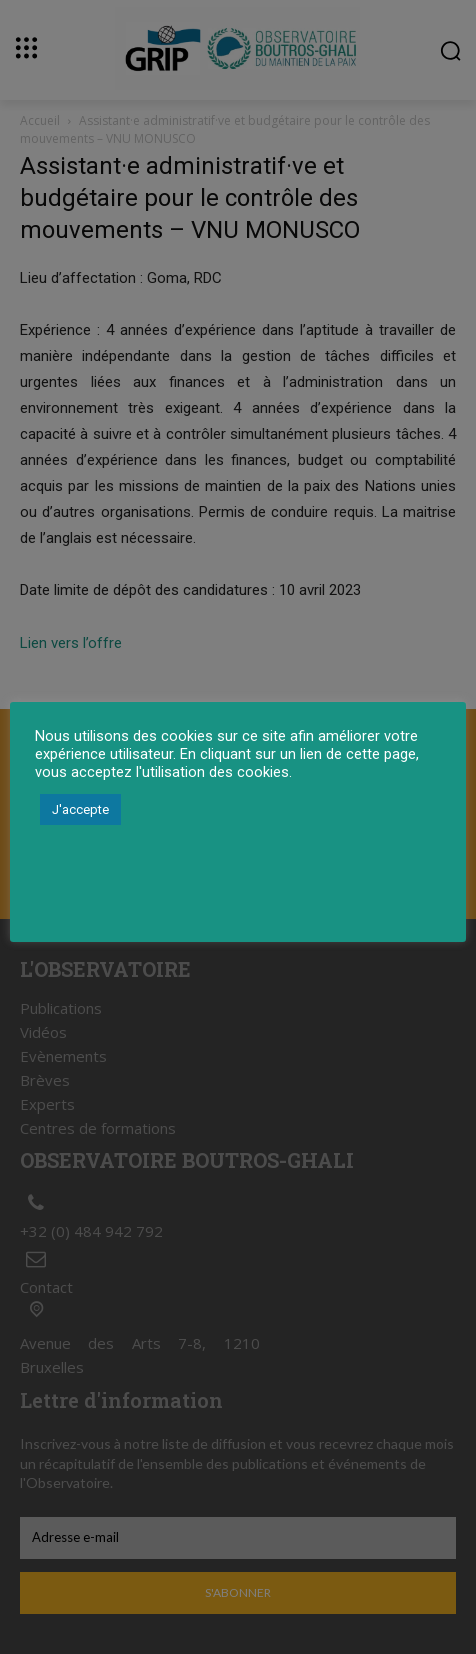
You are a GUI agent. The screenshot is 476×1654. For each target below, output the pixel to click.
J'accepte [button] (80, 809)
